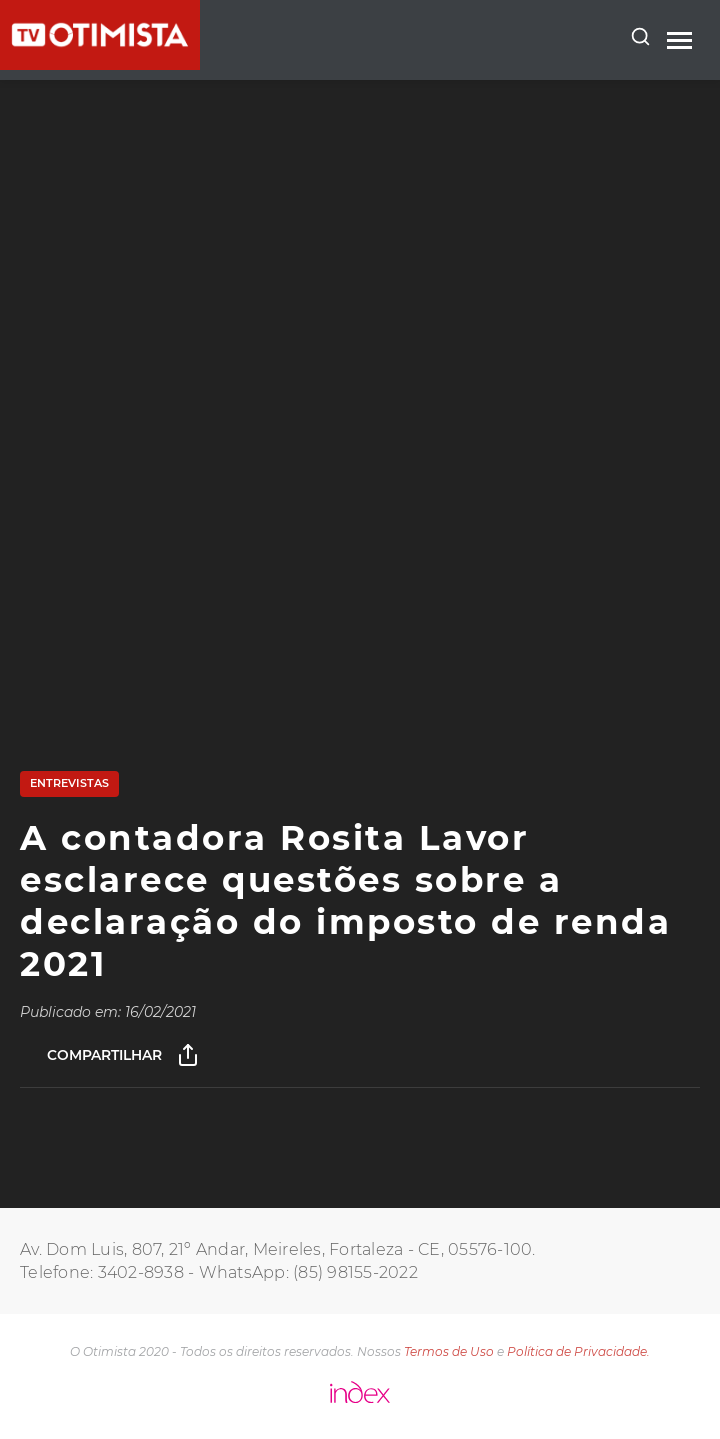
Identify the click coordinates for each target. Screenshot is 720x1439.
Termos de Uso (449, 1351)
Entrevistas (69, 783)
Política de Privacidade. (578, 1351)
